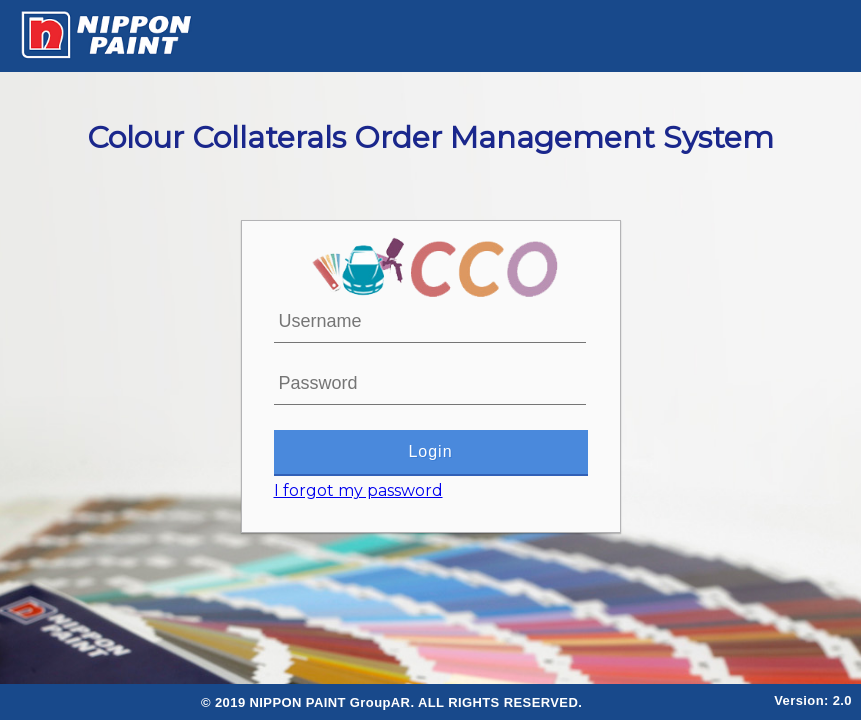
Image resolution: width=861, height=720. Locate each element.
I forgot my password (358, 490)
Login (431, 452)
